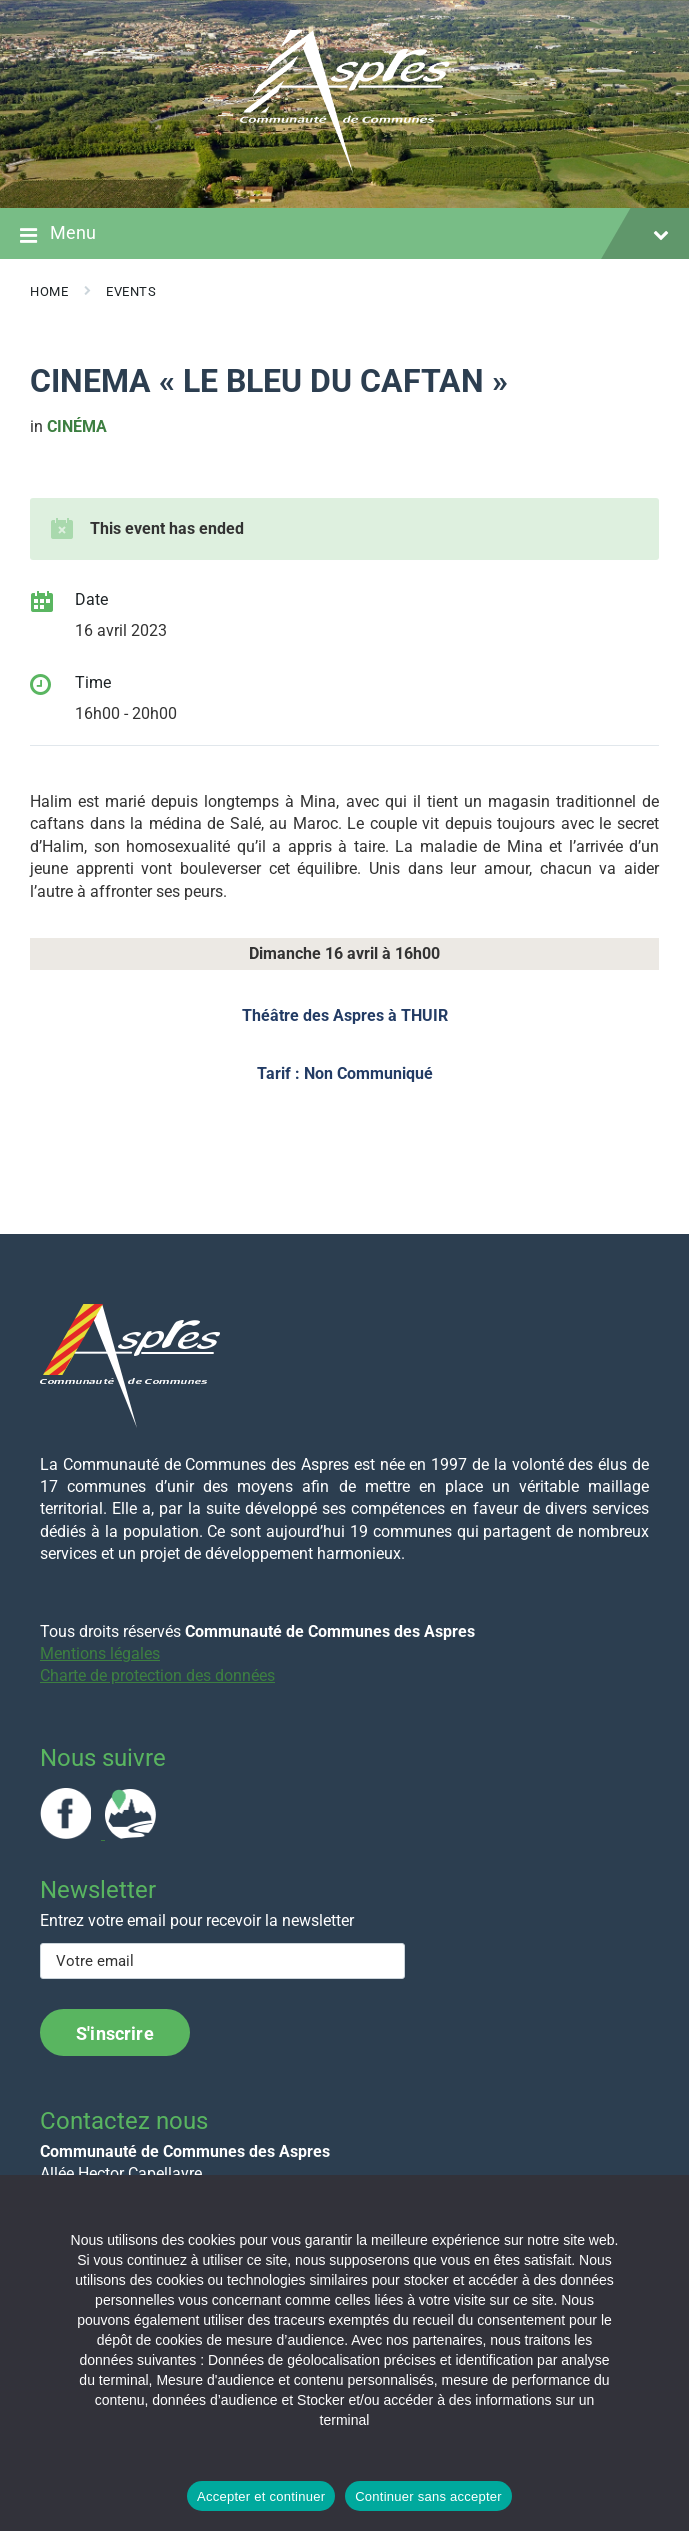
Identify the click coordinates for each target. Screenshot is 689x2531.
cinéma (77, 426)
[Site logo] (345, 168)
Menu (344, 235)
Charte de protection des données (157, 1675)
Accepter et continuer (261, 2496)
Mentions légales (100, 1653)
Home (49, 291)
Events (131, 291)
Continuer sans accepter (428, 2496)
